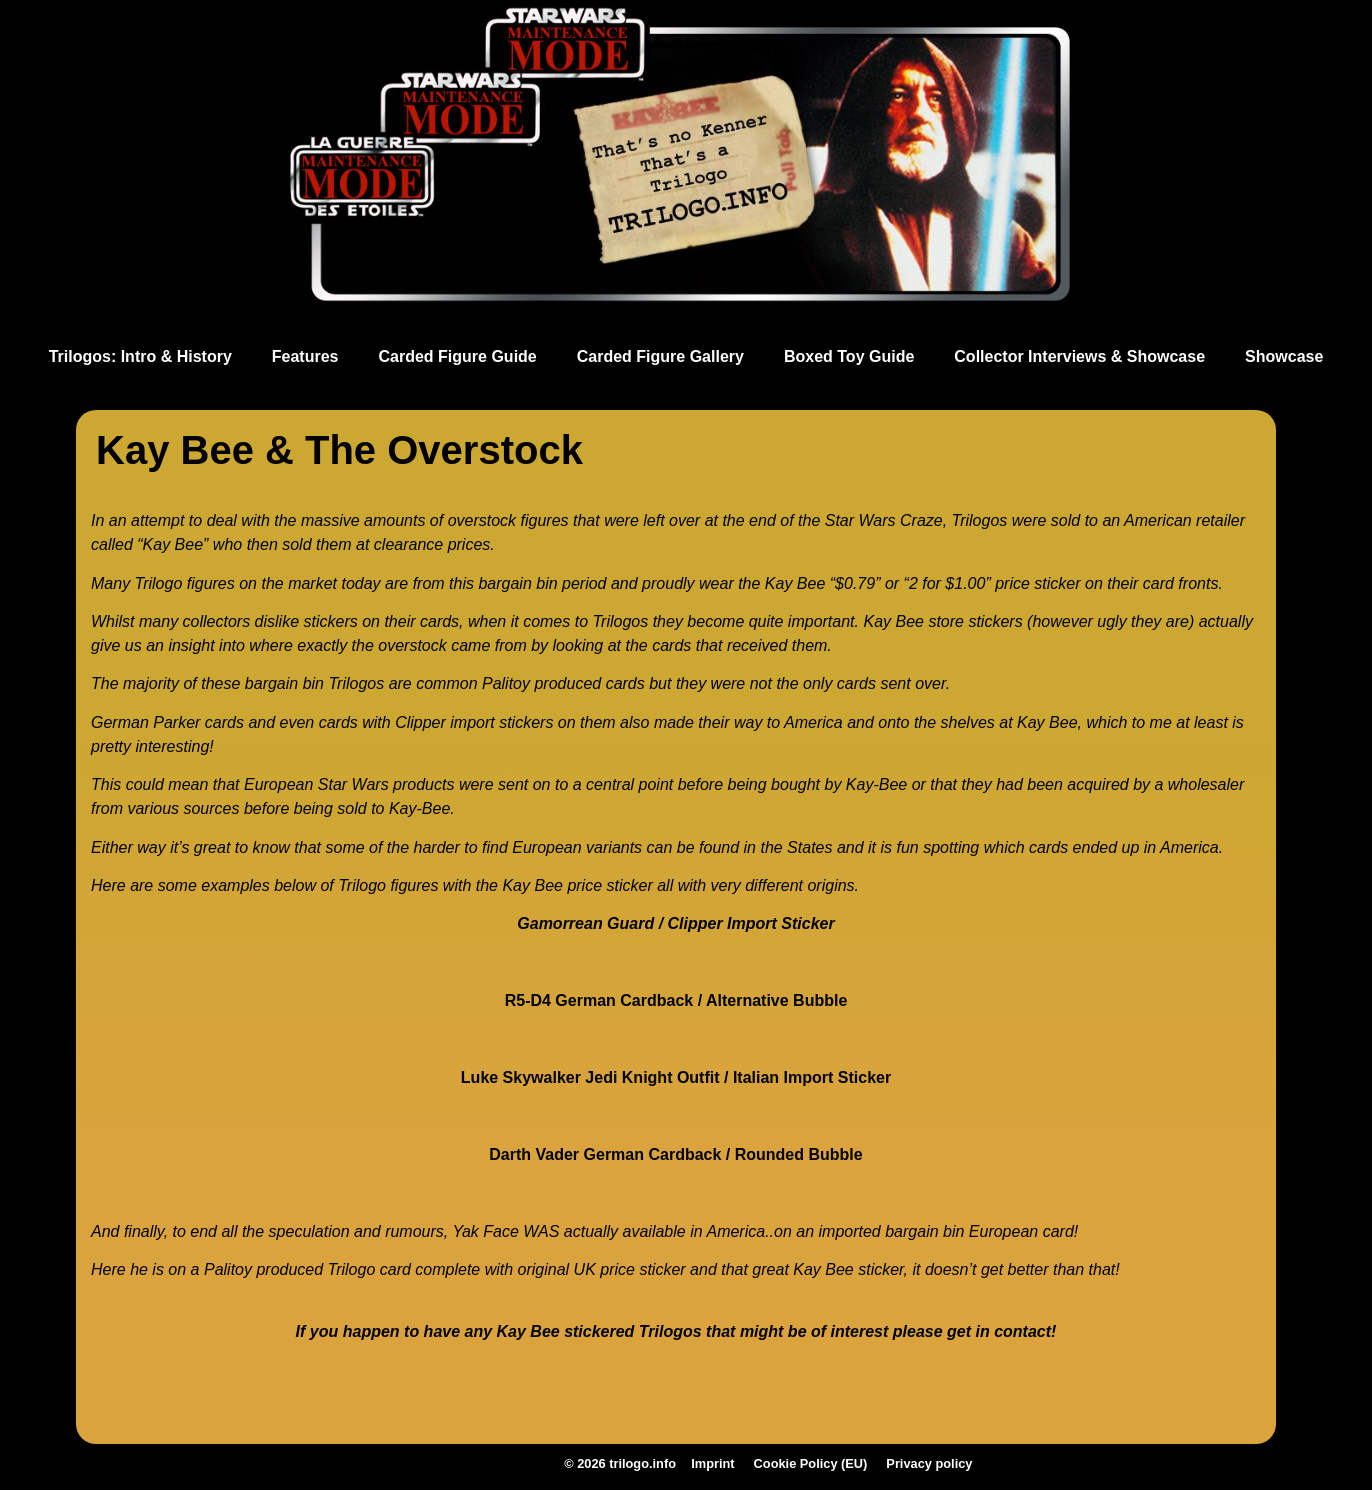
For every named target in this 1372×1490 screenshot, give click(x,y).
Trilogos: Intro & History (140, 356)
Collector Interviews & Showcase (1079, 356)
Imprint (707, 1466)
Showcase (1284, 356)
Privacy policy (910, 1466)
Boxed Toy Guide (849, 356)
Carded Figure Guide (458, 356)
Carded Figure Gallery (660, 356)
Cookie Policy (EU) (798, 1466)
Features (305, 356)
